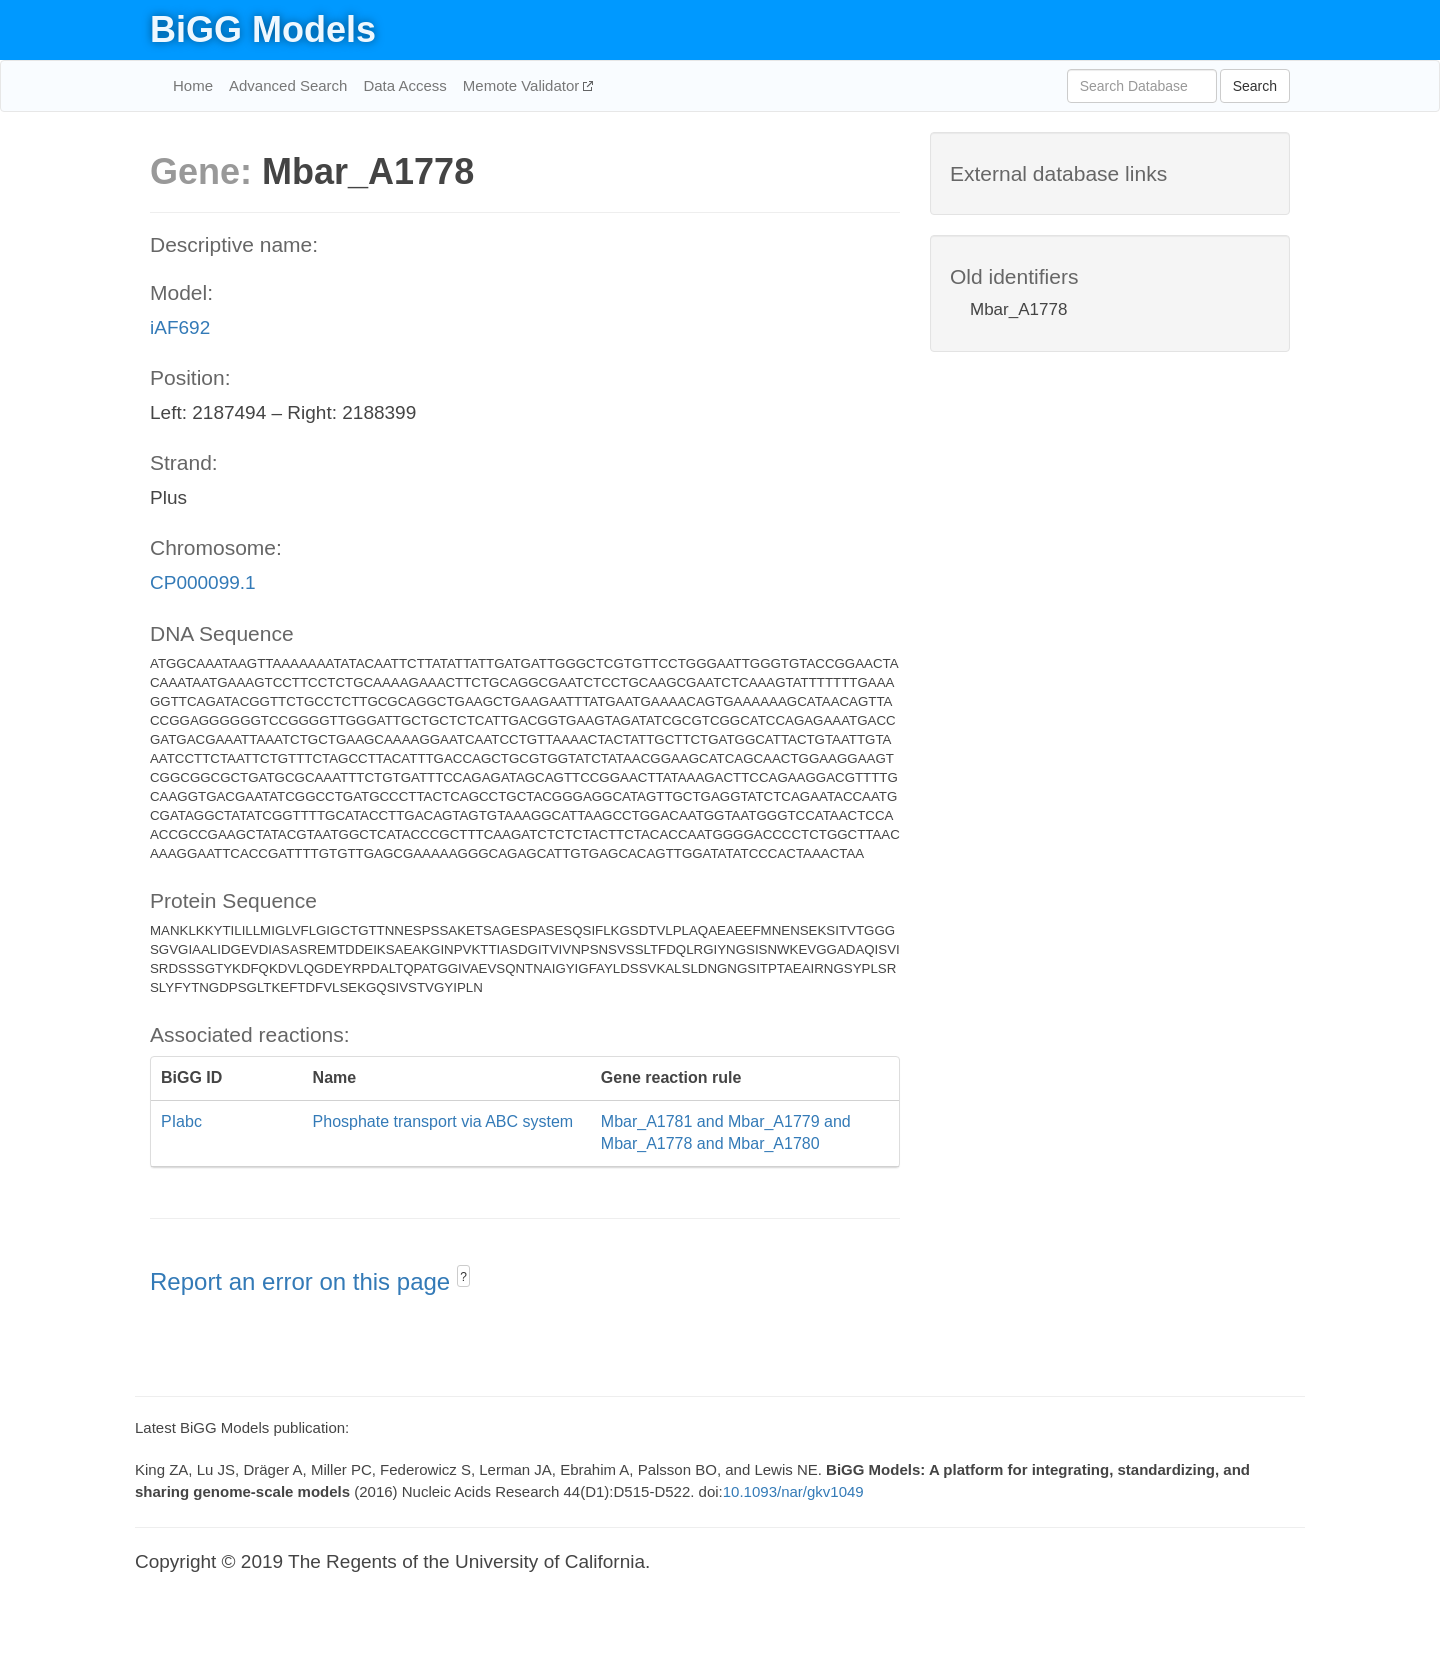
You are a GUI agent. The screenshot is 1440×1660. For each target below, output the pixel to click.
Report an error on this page (303, 1281)
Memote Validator (523, 85)
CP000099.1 (203, 582)
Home (193, 85)
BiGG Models (263, 29)
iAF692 (180, 327)
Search (1255, 86)
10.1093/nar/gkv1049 (793, 1491)
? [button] (463, 1277)
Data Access (404, 85)
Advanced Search (288, 85)
